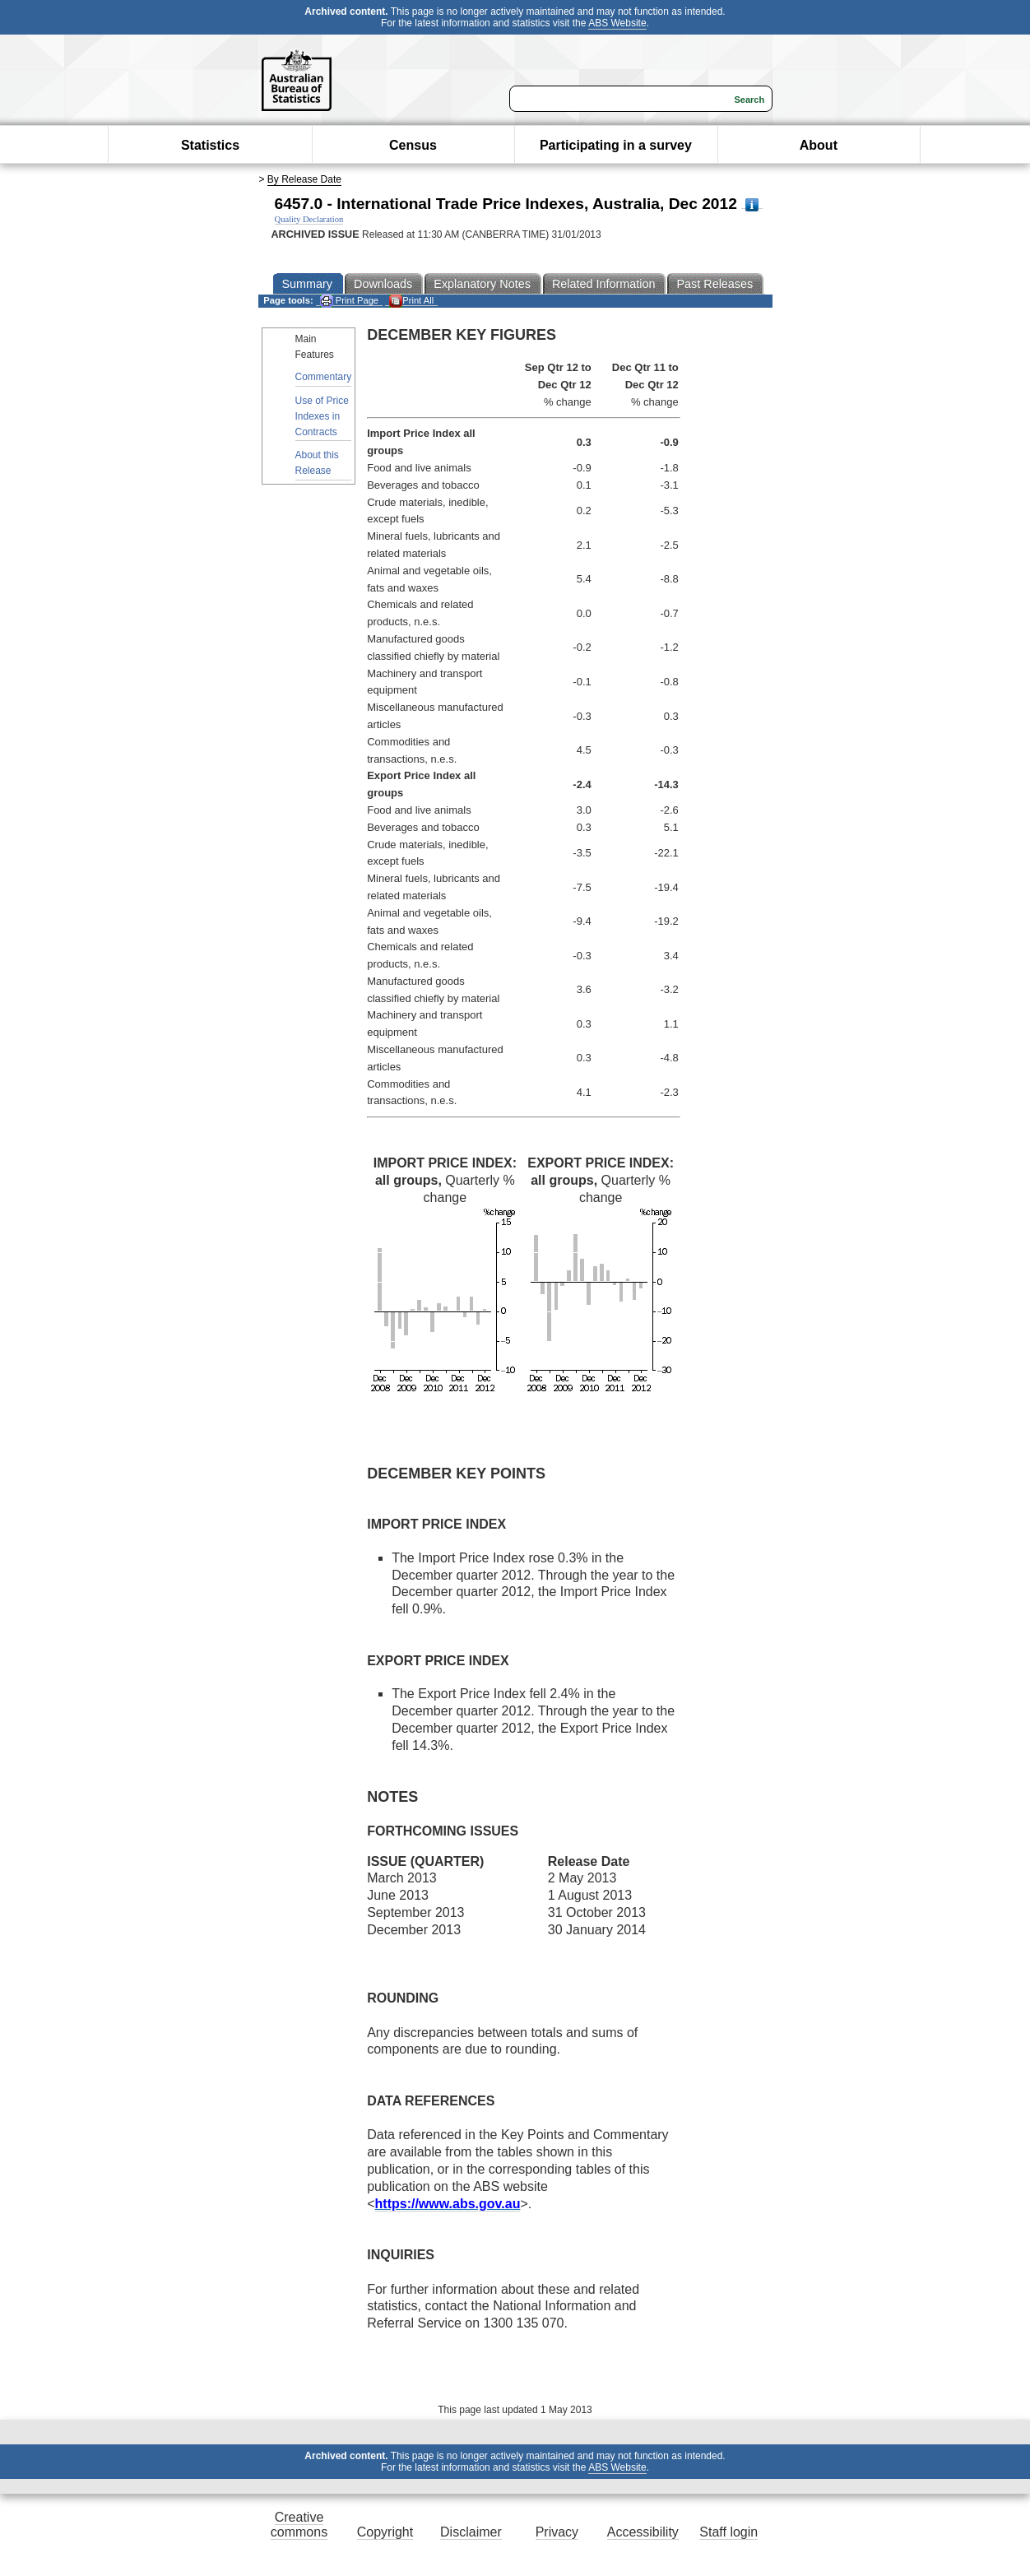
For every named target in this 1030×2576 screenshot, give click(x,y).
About (818, 145)
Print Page (349, 300)
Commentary (323, 377)
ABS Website (617, 23)
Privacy (557, 2532)
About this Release (317, 462)
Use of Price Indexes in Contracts (322, 416)
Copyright (385, 2532)
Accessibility (643, 2532)
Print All (411, 300)
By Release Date (304, 179)
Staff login (728, 2532)
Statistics (210, 145)
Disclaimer (471, 2532)
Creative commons (299, 2524)
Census (413, 145)
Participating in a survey (616, 145)
